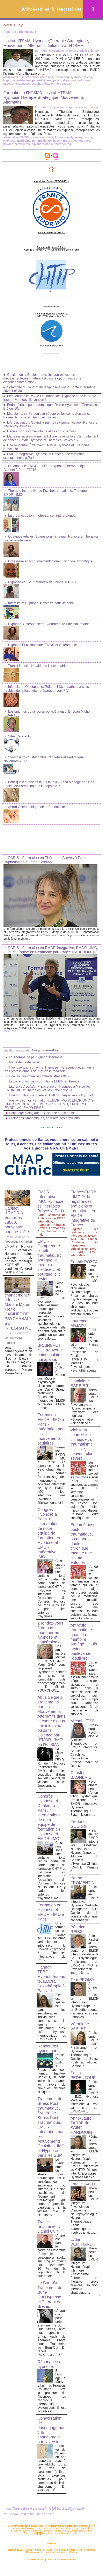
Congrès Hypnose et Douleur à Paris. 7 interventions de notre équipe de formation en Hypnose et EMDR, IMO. (49, 1823)
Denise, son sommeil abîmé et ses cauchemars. (42, 431)
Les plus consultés (45, 1045)
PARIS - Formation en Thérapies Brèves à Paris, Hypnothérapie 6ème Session (45, 855)
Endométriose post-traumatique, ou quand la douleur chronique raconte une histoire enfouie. (83, 1546)
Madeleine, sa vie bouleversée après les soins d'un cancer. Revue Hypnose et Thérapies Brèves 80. (48, 415)
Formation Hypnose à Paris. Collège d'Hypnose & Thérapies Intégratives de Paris (51, 248)
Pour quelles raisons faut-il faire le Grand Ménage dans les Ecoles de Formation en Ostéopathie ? (48, 779)
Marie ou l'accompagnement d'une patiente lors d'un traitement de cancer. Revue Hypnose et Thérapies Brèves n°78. (50, 438)
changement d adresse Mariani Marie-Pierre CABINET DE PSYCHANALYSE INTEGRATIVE (18, 1310)
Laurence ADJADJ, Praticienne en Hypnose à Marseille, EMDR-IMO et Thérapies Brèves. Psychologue (47, 1083)
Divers (9, 1232)
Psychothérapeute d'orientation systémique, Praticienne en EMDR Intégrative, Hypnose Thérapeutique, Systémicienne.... (84, 1808)
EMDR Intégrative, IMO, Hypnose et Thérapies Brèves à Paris (50, 1196)
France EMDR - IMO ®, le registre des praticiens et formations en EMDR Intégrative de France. (84, 1203)
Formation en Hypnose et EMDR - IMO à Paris (50, 1918)
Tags (20, 25)
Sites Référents (19, 732)
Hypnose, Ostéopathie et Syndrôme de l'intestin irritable (48, 621)
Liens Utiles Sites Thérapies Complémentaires (31, 2559)
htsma (87, 77)
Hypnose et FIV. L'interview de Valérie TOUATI (42, 580)
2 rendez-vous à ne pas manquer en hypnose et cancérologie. (50, 1635)
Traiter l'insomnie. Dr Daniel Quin (49, 2233)
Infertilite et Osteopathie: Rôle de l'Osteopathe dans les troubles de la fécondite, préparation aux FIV (45, 685)
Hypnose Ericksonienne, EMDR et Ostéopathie (42, 642)
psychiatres (61, 80)
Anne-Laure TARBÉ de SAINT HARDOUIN (82, 2135)
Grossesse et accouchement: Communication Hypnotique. (50, 559)
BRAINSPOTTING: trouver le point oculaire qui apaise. (51, 1351)
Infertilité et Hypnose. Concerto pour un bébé (40, 601)
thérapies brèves (40, 2523)
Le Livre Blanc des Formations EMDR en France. (45, 1076)
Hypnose (9, 80)
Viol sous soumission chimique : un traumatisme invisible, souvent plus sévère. (83, 1443)
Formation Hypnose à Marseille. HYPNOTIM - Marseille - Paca (51, 314)
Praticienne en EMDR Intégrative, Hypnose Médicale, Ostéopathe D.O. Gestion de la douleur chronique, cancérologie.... (84, 1913)
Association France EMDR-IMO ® (51, 181)
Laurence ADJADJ (79, 1322)
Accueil (8, 25)
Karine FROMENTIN (83, 1890)
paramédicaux (41, 80)
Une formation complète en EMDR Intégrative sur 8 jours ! (51, 1090)
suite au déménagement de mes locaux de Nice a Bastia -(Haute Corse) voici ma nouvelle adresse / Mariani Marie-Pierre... (18, 1359)
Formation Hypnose (67, 77)
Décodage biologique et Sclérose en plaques (41, 1108)
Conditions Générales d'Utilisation (60, 2561)
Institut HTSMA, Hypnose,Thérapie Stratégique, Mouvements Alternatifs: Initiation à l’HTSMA (46, 43)
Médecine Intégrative (51, 9)
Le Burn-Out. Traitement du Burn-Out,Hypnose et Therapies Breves (50, 2305)
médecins (23, 80)
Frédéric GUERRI (79, 1834)
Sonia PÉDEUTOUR (83, 2085)
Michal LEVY (82, 1731)
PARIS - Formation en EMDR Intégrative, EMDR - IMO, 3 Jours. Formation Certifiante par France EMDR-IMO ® (51, 945)
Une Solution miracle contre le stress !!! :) (39, 1071)
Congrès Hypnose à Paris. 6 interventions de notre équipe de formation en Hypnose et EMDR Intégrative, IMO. (49, 1536)
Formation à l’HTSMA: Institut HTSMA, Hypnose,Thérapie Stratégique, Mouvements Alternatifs (44, 97)
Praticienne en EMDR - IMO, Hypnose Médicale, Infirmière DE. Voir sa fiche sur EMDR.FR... (84, 2106)
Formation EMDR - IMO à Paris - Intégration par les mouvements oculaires (50, 1428)
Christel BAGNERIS (81, 1785)
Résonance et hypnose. (50, 2374)
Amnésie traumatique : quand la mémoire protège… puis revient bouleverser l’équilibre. (84, 1651)
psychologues (80, 80)
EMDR (24, 77)
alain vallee (11, 77)
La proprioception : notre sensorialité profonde (41, 514)
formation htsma (41, 77)
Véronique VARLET (80, 2036)
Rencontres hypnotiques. (49, 2054)
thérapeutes (62, 83)
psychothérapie (41, 83)
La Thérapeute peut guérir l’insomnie (35, 1052)
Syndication (47, 2542)
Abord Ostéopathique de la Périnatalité (36, 802)
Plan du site (30, 2542)
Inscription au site (64, 2542)
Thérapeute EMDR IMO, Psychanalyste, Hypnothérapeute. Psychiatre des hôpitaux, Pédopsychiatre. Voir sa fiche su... (84, 1405)
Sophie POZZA (84, 1257)
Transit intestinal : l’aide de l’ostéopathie (37, 663)
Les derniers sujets (16, 1045)
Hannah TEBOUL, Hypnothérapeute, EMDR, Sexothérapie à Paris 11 (51, 1985)
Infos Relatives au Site (51, 1123)
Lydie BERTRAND (82, 2251)
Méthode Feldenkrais (24, 1057)
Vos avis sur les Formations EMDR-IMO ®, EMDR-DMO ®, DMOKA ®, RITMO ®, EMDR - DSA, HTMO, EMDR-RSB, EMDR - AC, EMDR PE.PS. (50, 1099)
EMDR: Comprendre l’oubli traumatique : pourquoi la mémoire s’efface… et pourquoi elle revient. (49, 1255)
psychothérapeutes (16, 83)
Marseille (51, 2553)
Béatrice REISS (78, 1939)
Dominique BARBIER (80, 1382)
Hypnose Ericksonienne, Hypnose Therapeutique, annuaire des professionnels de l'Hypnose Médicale (50, 1064)
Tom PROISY (83, 1989)
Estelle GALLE (84, 2194)
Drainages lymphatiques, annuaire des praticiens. (45, 1113)
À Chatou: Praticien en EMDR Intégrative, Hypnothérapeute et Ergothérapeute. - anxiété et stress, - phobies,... (84, 2010)
